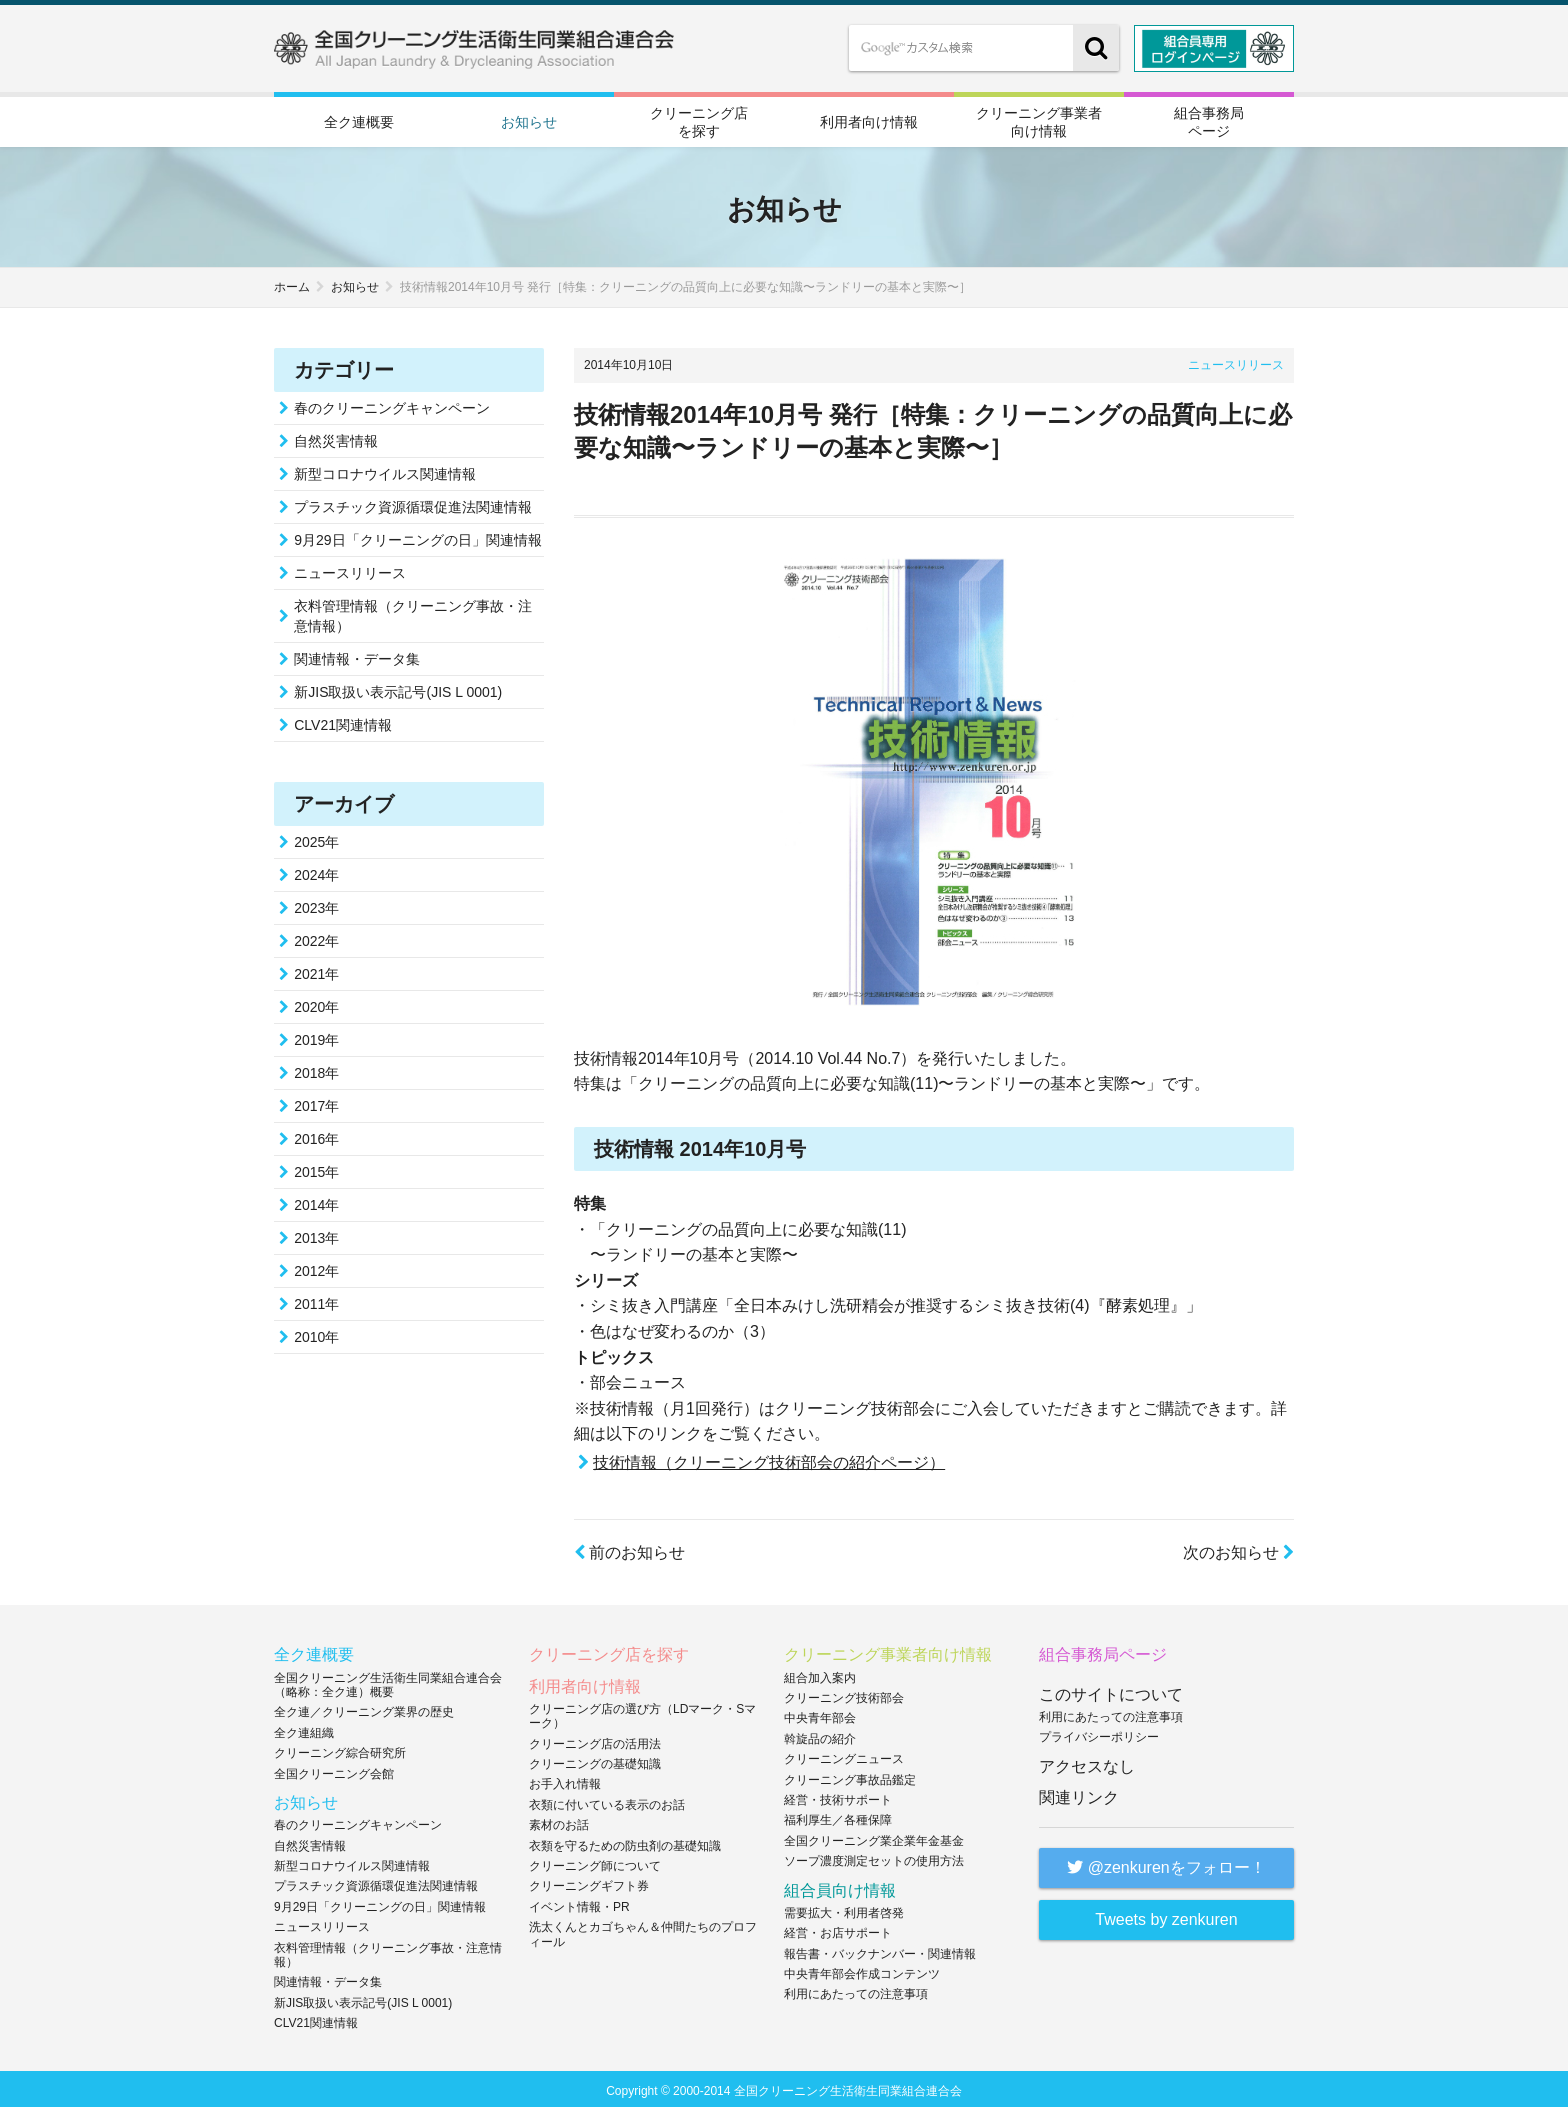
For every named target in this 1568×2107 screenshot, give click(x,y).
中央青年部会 (820, 1715)
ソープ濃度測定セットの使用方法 (874, 1858)
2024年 (316, 872)
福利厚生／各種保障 (838, 1817)
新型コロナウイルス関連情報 (385, 471)
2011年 (316, 1301)
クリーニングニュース (844, 1756)
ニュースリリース (1236, 362)
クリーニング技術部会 (844, 1695)
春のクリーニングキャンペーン (392, 405)
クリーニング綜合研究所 (340, 1750)
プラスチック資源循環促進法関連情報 (413, 504)
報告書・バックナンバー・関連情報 (880, 1950)
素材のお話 (559, 1822)
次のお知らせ (1238, 1549)
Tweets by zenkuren (1166, 1916)
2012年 (316, 1268)
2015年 (316, 1169)
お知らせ (529, 121)
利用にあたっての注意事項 (856, 1991)
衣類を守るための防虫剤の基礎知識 (625, 1842)
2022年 (316, 938)
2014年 (316, 1202)
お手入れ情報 (565, 1781)
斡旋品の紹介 (820, 1736)
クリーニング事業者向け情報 (1039, 120)
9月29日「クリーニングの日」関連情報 (417, 537)
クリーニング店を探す (699, 120)
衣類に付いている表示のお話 (607, 1802)
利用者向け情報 (869, 121)
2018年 (316, 1070)
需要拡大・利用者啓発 (844, 1910)
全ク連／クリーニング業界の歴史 (364, 1709)
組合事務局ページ (1209, 120)
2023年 (316, 905)
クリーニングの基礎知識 (595, 1761)
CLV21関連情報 (343, 722)
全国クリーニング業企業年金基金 (874, 1838)
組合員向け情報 (840, 1886)
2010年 (316, 1334)
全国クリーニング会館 (334, 1770)
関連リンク (1079, 1794)
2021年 (316, 971)
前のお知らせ (629, 1549)
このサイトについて (1111, 1690)
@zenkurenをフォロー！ (1166, 1864)
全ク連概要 (359, 121)
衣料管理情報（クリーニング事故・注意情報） (413, 613)
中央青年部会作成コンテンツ (862, 1971)
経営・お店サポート (838, 1930)
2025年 (316, 839)
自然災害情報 (336, 438)
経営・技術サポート (838, 1797)
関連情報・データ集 (357, 656)
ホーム (292, 284)
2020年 (316, 1004)
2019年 (316, 1037)
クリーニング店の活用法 (595, 1740)
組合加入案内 (820, 1674)
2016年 (316, 1136)
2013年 (316, 1235)
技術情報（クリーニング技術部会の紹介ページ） (769, 1459)
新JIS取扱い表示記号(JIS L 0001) (398, 689)
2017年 (316, 1103)
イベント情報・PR (579, 1904)
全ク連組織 (304, 1730)
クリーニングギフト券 (589, 1883)
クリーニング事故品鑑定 (850, 1776)
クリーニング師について (595, 1863)
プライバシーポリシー (1099, 1734)
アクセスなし (1087, 1762)
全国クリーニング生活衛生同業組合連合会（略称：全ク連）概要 (388, 1681)
